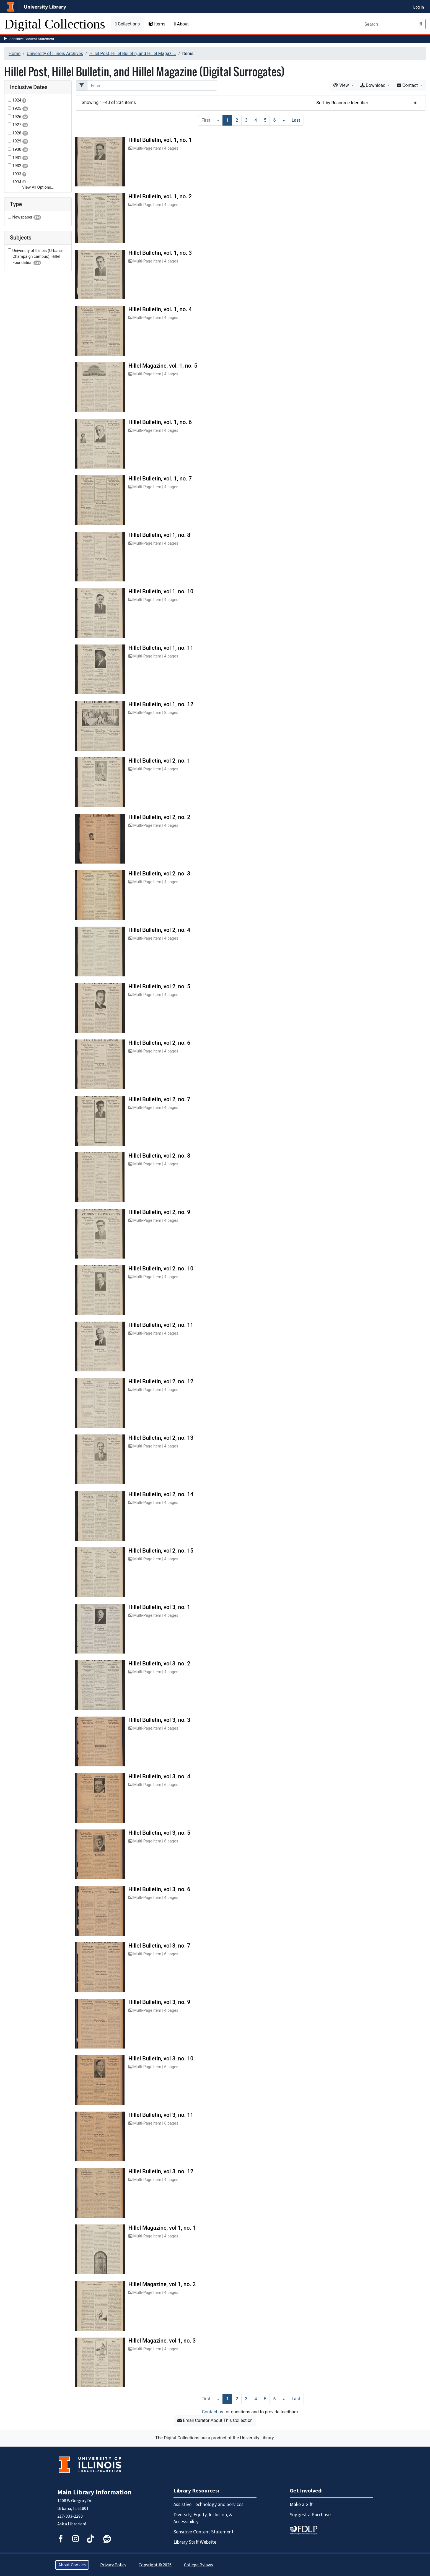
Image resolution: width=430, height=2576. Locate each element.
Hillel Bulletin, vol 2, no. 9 (159, 1212)
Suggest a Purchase (310, 2514)
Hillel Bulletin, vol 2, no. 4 (159, 930)
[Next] (283, 120)
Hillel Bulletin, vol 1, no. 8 (159, 535)
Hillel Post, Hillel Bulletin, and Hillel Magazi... (132, 53)
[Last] (296, 120)
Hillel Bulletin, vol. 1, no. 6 (160, 422)
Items (157, 24)
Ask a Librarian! (71, 2524)
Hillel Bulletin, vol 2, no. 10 (160, 1268)
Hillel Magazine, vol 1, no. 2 (162, 2284)
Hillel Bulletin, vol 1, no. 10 (160, 591)
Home (14, 53)
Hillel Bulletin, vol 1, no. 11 (160, 647)
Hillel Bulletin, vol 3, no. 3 (159, 1720)
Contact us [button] (212, 2411)
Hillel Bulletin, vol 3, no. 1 (159, 1607)
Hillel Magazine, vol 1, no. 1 (162, 2227)
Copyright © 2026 (155, 2565)
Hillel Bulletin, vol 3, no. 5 (159, 1832)
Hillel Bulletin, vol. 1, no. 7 (160, 478)
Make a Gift (301, 2504)
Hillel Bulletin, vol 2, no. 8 (159, 1155)
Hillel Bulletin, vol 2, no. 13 (160, 1437)
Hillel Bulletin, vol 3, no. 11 (160, 2115)
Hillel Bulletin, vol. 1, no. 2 (160, 196)
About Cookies (72, 2565)
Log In (418, 7)
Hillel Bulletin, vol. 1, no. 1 (160, 140)
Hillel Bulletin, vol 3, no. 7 (159, 1945)
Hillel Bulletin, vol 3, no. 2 (159, 1663)
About (181, 24)
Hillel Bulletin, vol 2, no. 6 (159, 1042)
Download (373, 85)
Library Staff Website (194, 2542)
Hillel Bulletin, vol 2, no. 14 (160, 1494)
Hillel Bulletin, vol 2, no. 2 (159, 817)
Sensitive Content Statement (31, 39)
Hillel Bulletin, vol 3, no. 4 (159, 1776)
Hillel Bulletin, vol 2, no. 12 (160, 1381)
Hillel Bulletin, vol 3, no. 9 (159, 2002)
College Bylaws (198, 2565)
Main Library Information (94, 2492)
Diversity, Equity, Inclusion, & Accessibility (202, 2518)
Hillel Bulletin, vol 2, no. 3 (159, 873)
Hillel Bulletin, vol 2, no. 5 (159, 986)
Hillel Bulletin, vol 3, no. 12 (160, 2171)
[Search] (388, 24)
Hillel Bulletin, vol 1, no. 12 (160, 704)
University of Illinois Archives (55, 53)
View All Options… (38, 187)
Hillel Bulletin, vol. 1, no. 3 (160, 252)
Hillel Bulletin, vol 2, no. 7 (159, 1099)
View (341, 85)
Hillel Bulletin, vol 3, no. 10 (160, 2058)
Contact (408, 85)
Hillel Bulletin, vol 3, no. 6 (159, 1889)
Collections (127, 24)
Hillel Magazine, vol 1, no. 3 (162, 2340)
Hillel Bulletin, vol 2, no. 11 (160, 1325)
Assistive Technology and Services (208, 2504)
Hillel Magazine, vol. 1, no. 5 (162, 365)
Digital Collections (54, 24)
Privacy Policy (113, 2565)
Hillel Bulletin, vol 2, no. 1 (159, 760)
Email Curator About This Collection (215, 2420)
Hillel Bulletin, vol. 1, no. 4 (160, 309)
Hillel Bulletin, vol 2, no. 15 (160, 1550)
